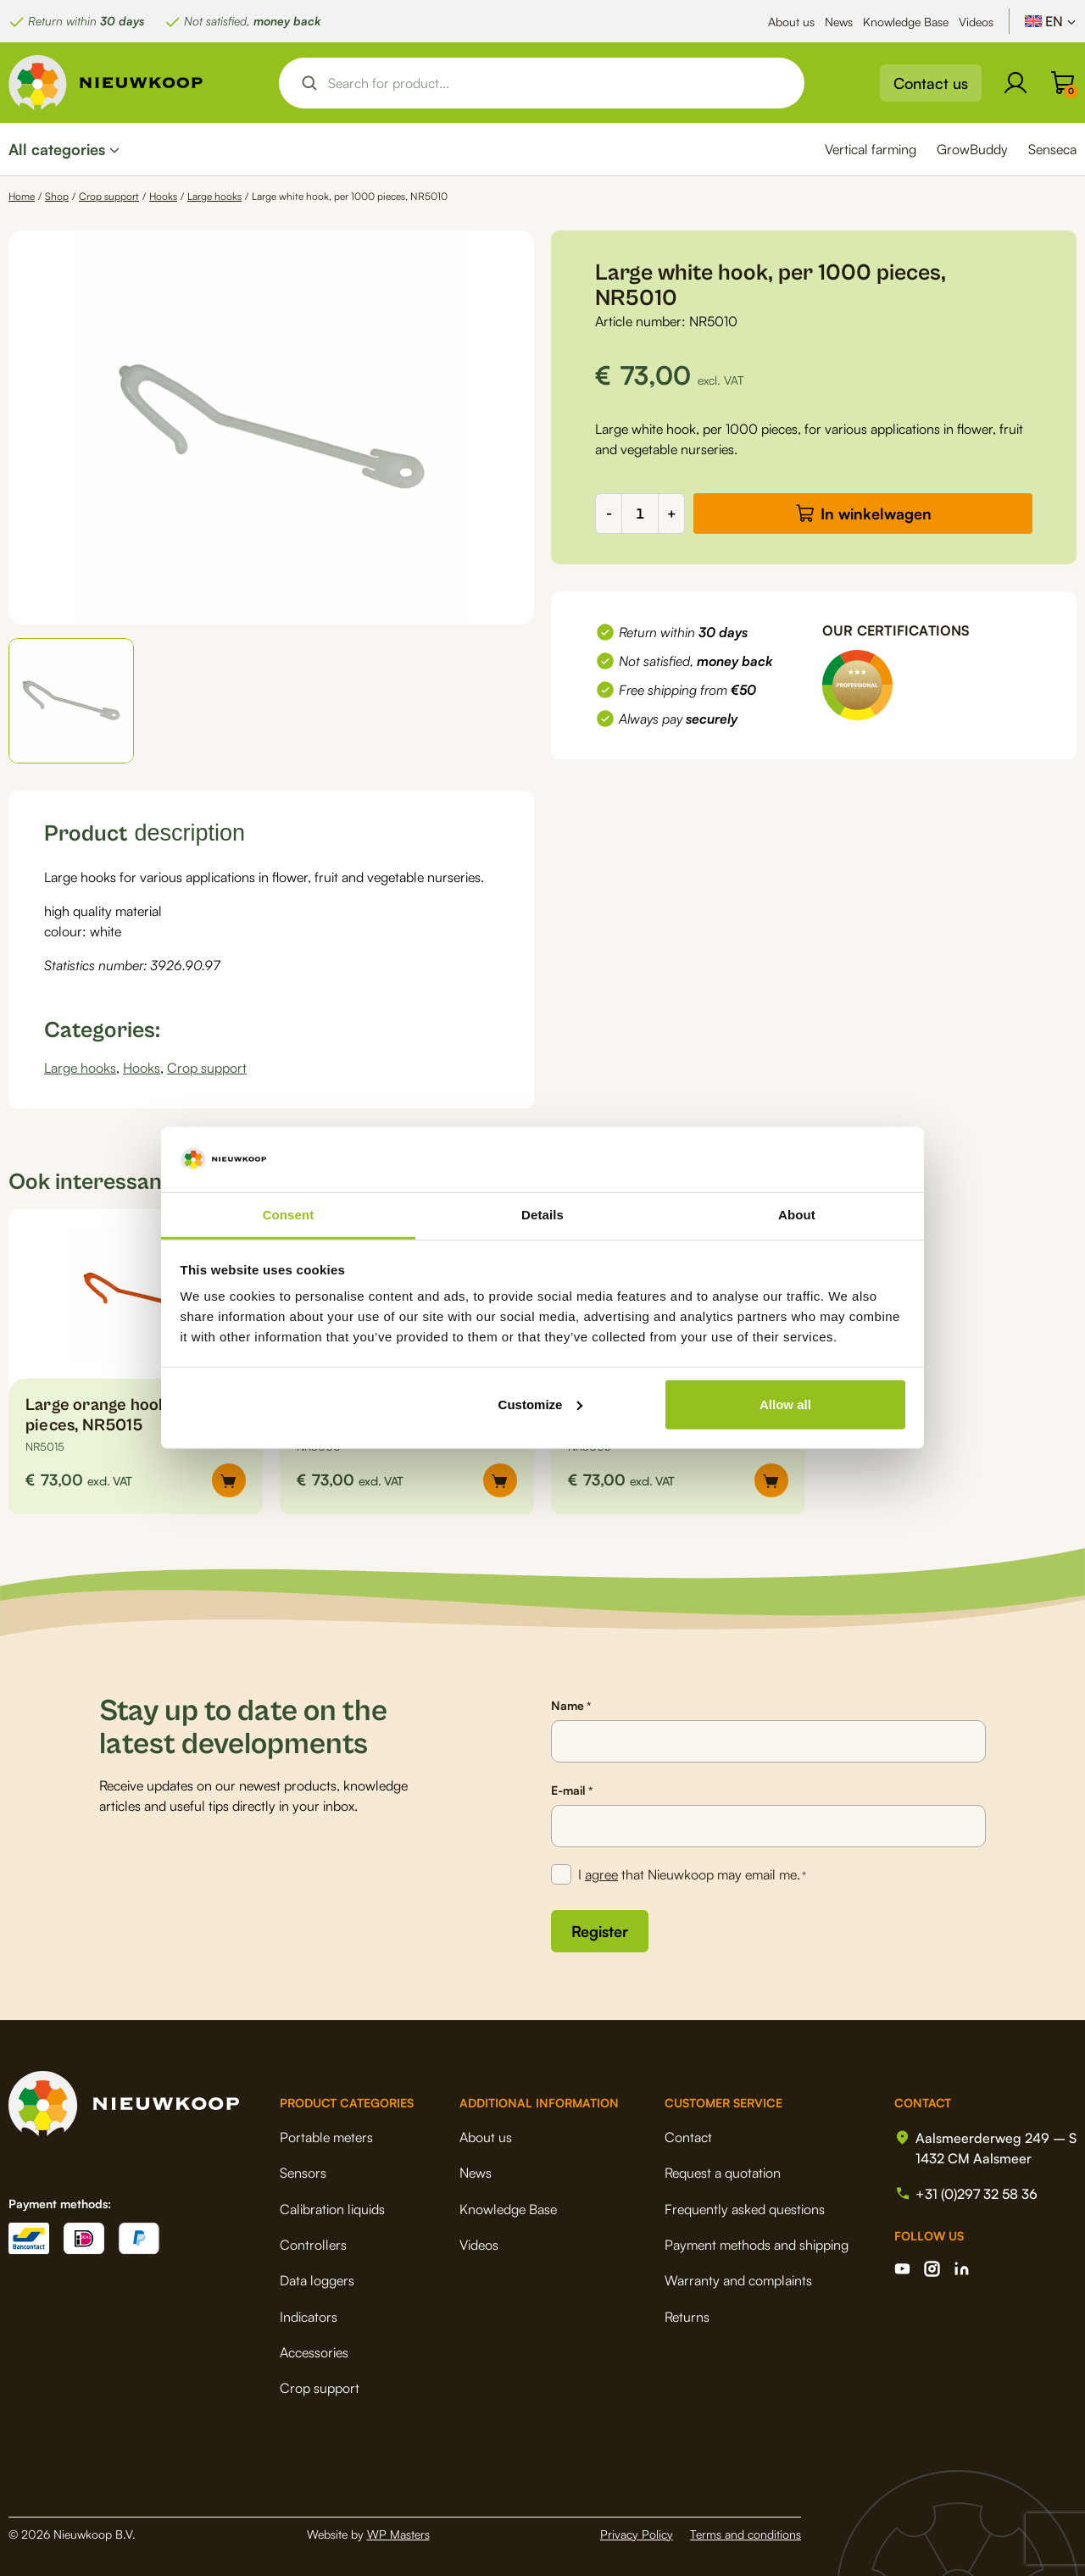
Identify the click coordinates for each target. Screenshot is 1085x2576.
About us (791, 21)
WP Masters (398, 2534)
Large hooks (214, 196)
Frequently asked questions (745, 2209)
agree (601, 1874)
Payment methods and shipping (757, 2244)
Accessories (314, 2352)
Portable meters (326, 2137)
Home (21, 196)
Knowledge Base (906, 21)
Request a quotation (723, 2172)
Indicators (308, 2316)
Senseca (1052, 149)
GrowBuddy (972, 149)
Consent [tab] (288, 1215)
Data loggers (317, 2280)
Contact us (930, 83)
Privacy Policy (636, 2534)
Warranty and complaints (738, 2280)
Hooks (163, 196)
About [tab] (796, 1215)
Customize (540, 1404)
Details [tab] (542, 1215)
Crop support (109, 196)
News (839, 21)
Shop (57, 196)
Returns (687, 2316)
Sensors (303, 2172)
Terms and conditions (745, 2534)
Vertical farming (870, 149)
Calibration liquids (332, 2209)
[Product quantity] (640, 513)
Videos (976, 21)
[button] (71, 700)
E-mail (572, 1790)
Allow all (785, 1404)
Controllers (313, 2244)
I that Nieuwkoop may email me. (692, 1875)
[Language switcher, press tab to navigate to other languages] (1051, 21)
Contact (688, 2137)
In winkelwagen (876, 513)
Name (571, 1705)
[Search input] (556, 83)
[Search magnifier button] (309, 83)
